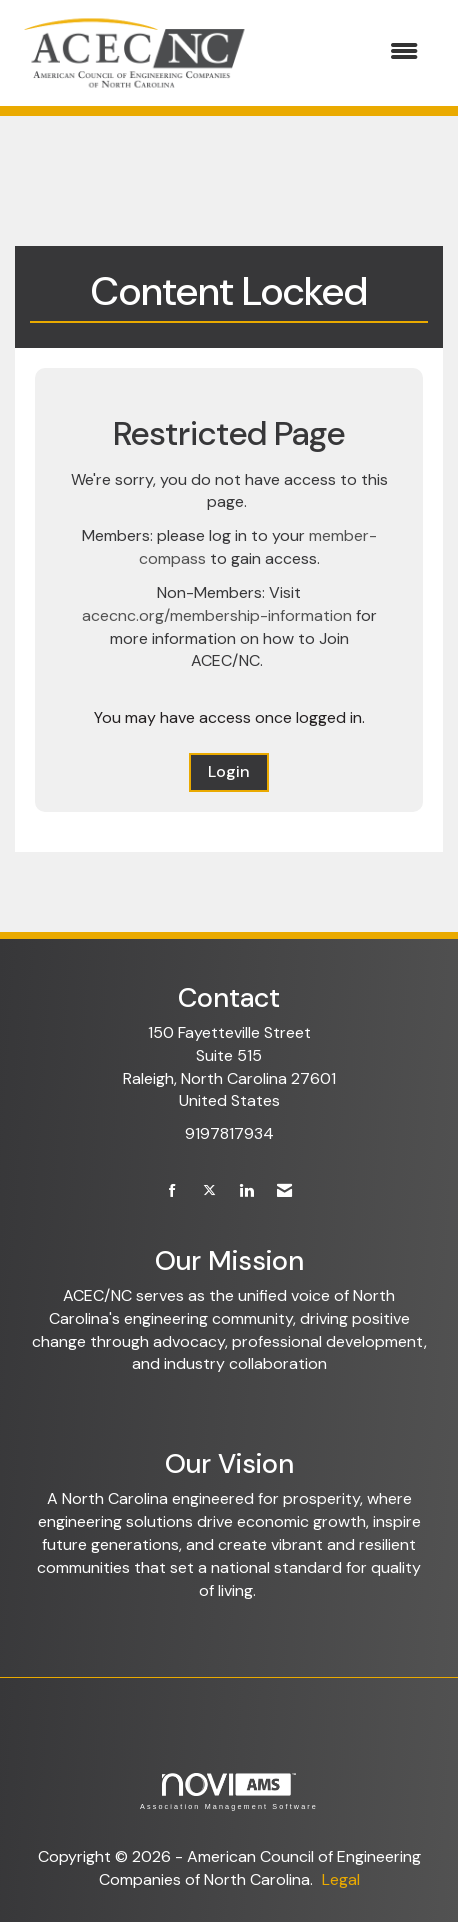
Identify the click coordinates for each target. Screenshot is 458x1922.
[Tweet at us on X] (209, 1191)
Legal (341, 1879)
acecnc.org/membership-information (217, 615)
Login (229, 771)
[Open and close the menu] (346, 52)
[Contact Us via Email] (284, 1191)
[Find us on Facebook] (172, 1191)
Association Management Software (229, 1791)
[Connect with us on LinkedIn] (246, 1191)
